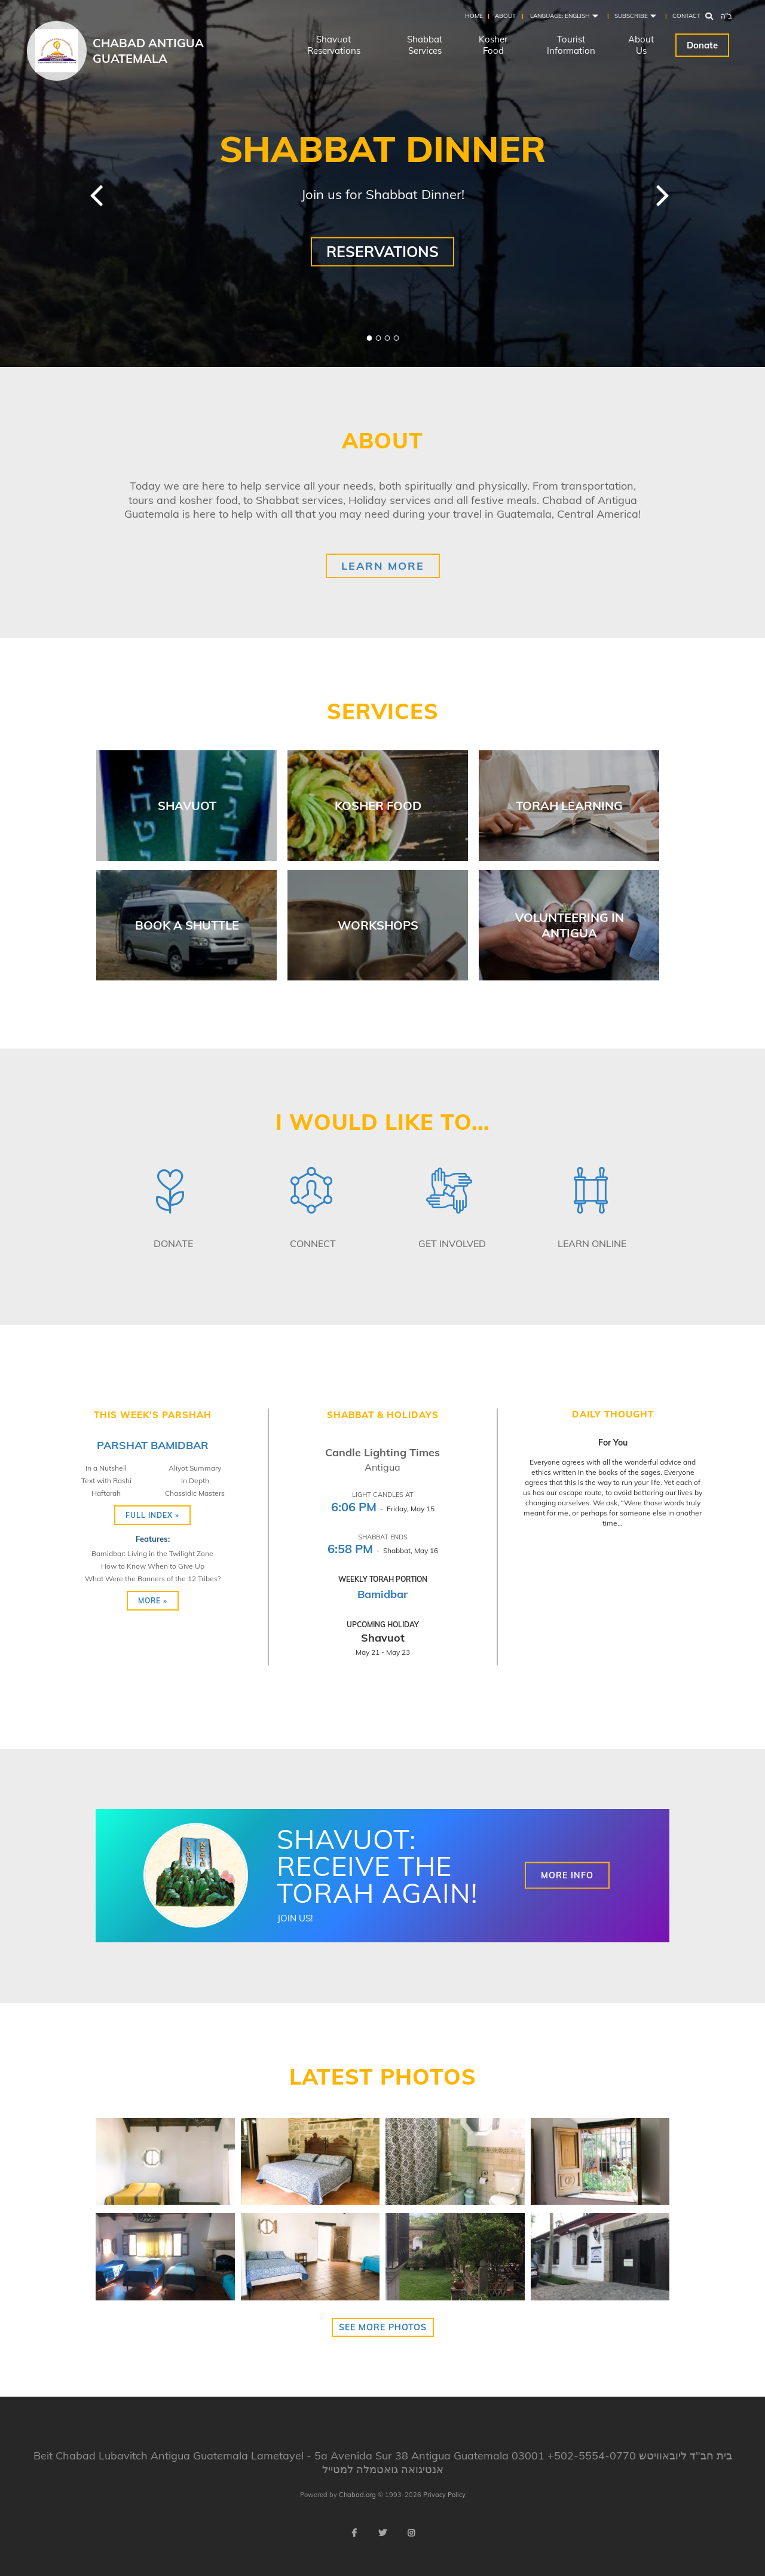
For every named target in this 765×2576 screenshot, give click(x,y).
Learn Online (592, 1243)
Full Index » (152, 1515)
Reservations (382, 251)
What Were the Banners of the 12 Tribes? (153, 1578)
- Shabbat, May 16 (383, 1550)
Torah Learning (569, 805)
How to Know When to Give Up (152, 1566)
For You (613, 1442)
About (505, 16)
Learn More (382, 566)
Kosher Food (493, 44)
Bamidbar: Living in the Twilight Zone (152, 1553)
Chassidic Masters (195, 1493)
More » (152, 1600)
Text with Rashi (106, 1480)
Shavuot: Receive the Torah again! (377, 1865)
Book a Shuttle (187, 925)
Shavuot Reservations (333, 44)
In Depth (195, 1480)
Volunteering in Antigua (569, 925)
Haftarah (106, 1493)
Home (474, 16)
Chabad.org (357, 2495)
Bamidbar (382, 1594)
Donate (702, 45)
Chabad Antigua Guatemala (148, 50)
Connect (313, 1243)
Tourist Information (571, 44)
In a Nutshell (106, 1467)
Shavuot (187, 805)
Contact (686, 16)
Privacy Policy (444, 2495)
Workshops (378, 925)
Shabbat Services (424, 44)
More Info (567, 1875)
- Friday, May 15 (382, 1508)
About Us (641, 44)
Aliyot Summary (195, 1467)
